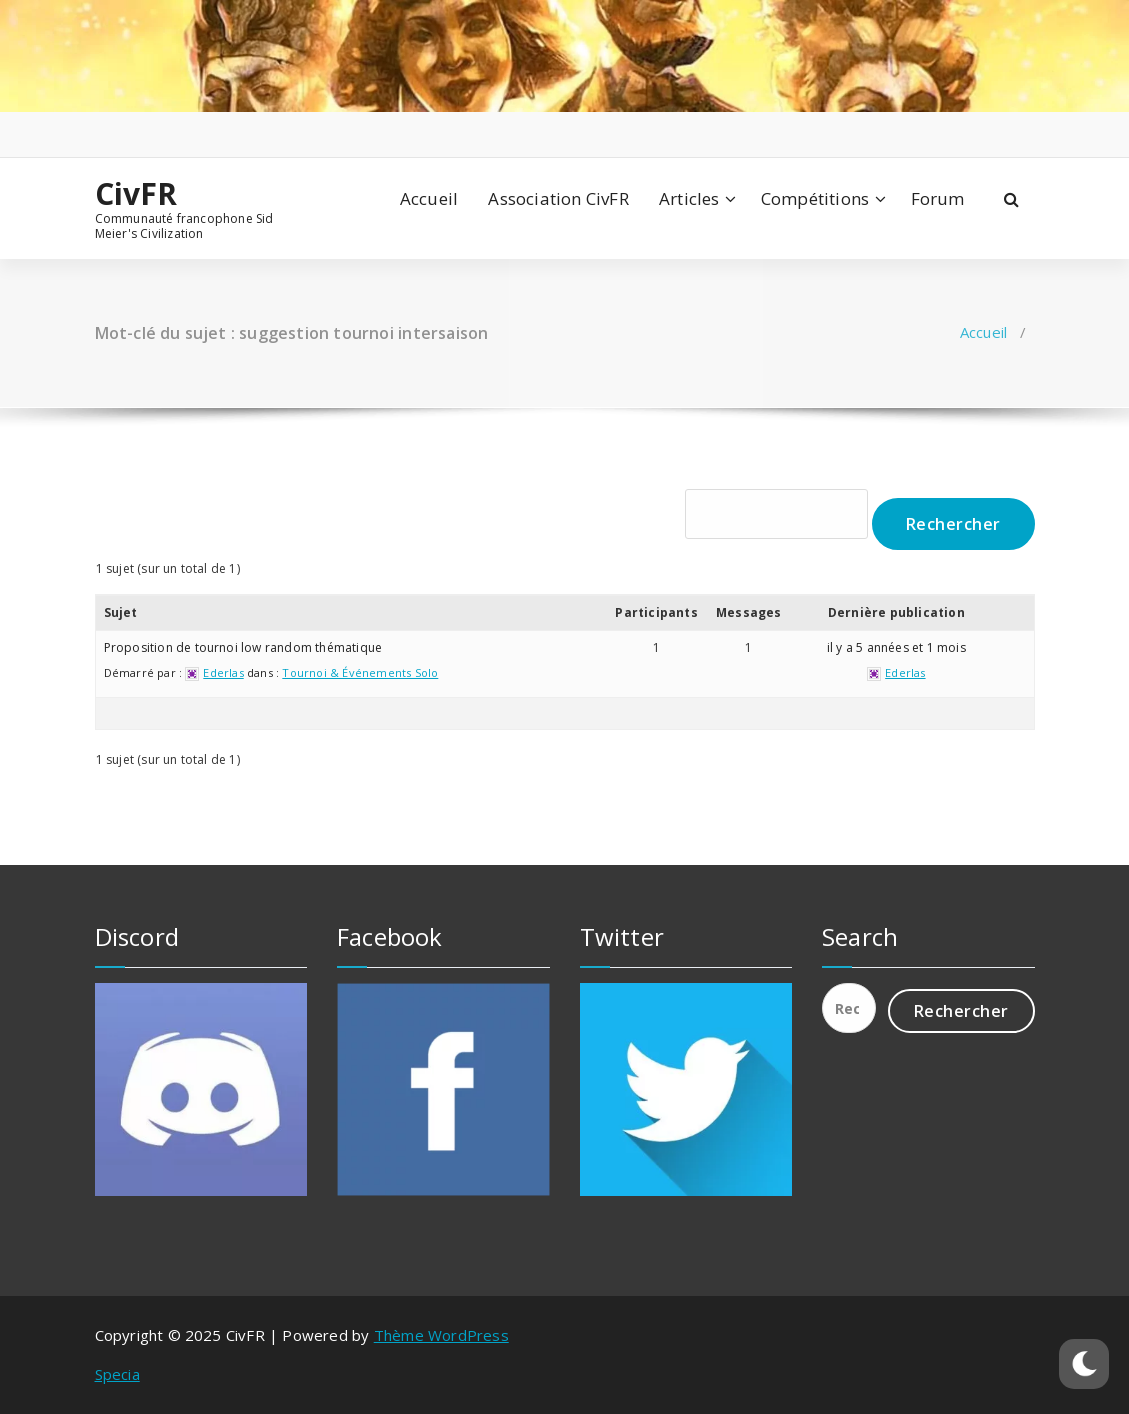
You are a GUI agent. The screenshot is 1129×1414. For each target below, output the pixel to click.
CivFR (136, 194)
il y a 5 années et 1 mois (896, 647)
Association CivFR (558, 198)
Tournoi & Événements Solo (360, 672)
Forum (938, 198)
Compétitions (815, 198)
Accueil (429, 198)
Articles (689, 198)
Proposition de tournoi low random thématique (243, 647)
